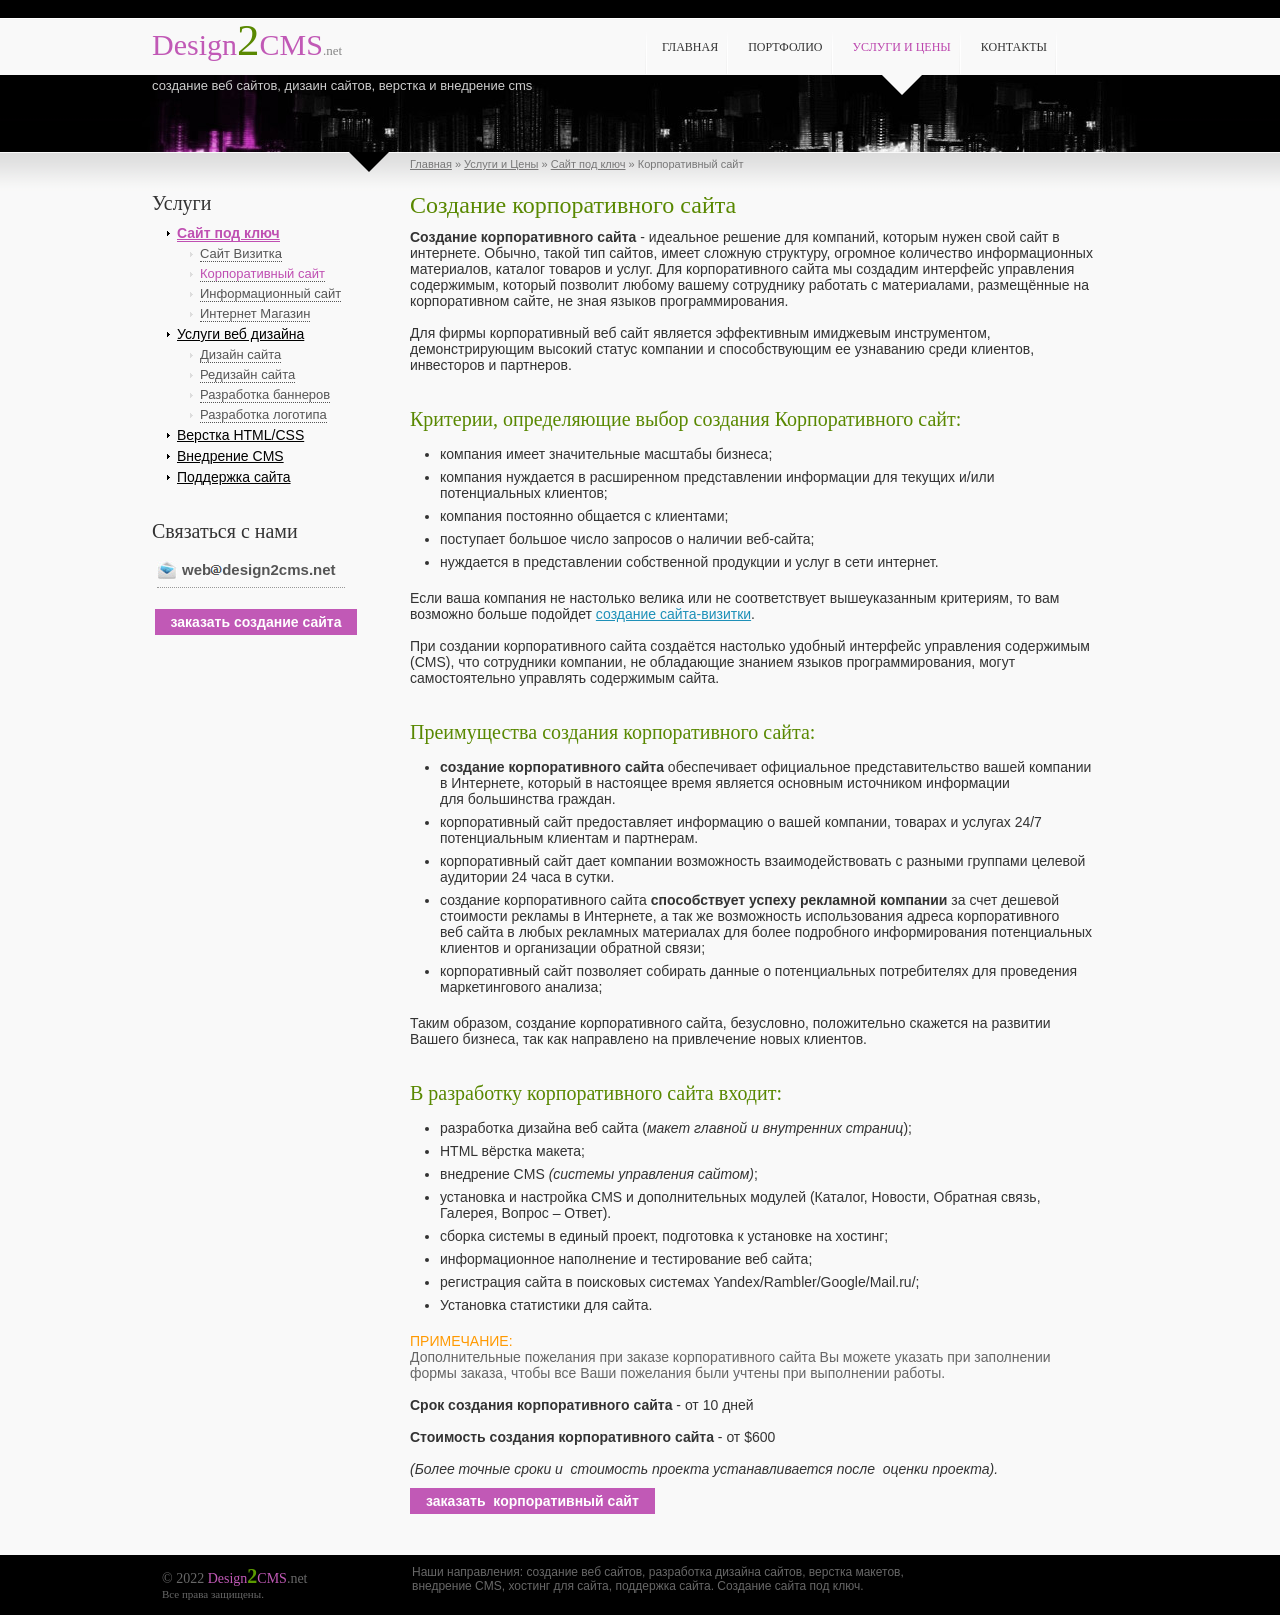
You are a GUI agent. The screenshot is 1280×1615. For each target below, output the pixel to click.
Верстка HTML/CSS (240, 435)
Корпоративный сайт (262, 273)
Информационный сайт (270, 293)
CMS (247, 44)
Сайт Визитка (241, 253)
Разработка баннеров (265, 394)
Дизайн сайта (240, 354)
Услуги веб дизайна (240, 334)
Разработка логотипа (263, 414)
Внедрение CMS (230, 456)
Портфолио (785, 47)
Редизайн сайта (247, 374)
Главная (690, 47)
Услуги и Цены (902, 47)
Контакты (1014, 47)
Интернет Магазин (255, 313)
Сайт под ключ (588, 164)
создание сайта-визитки (673, 614)
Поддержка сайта (234, 477)
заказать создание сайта (256, 622)
